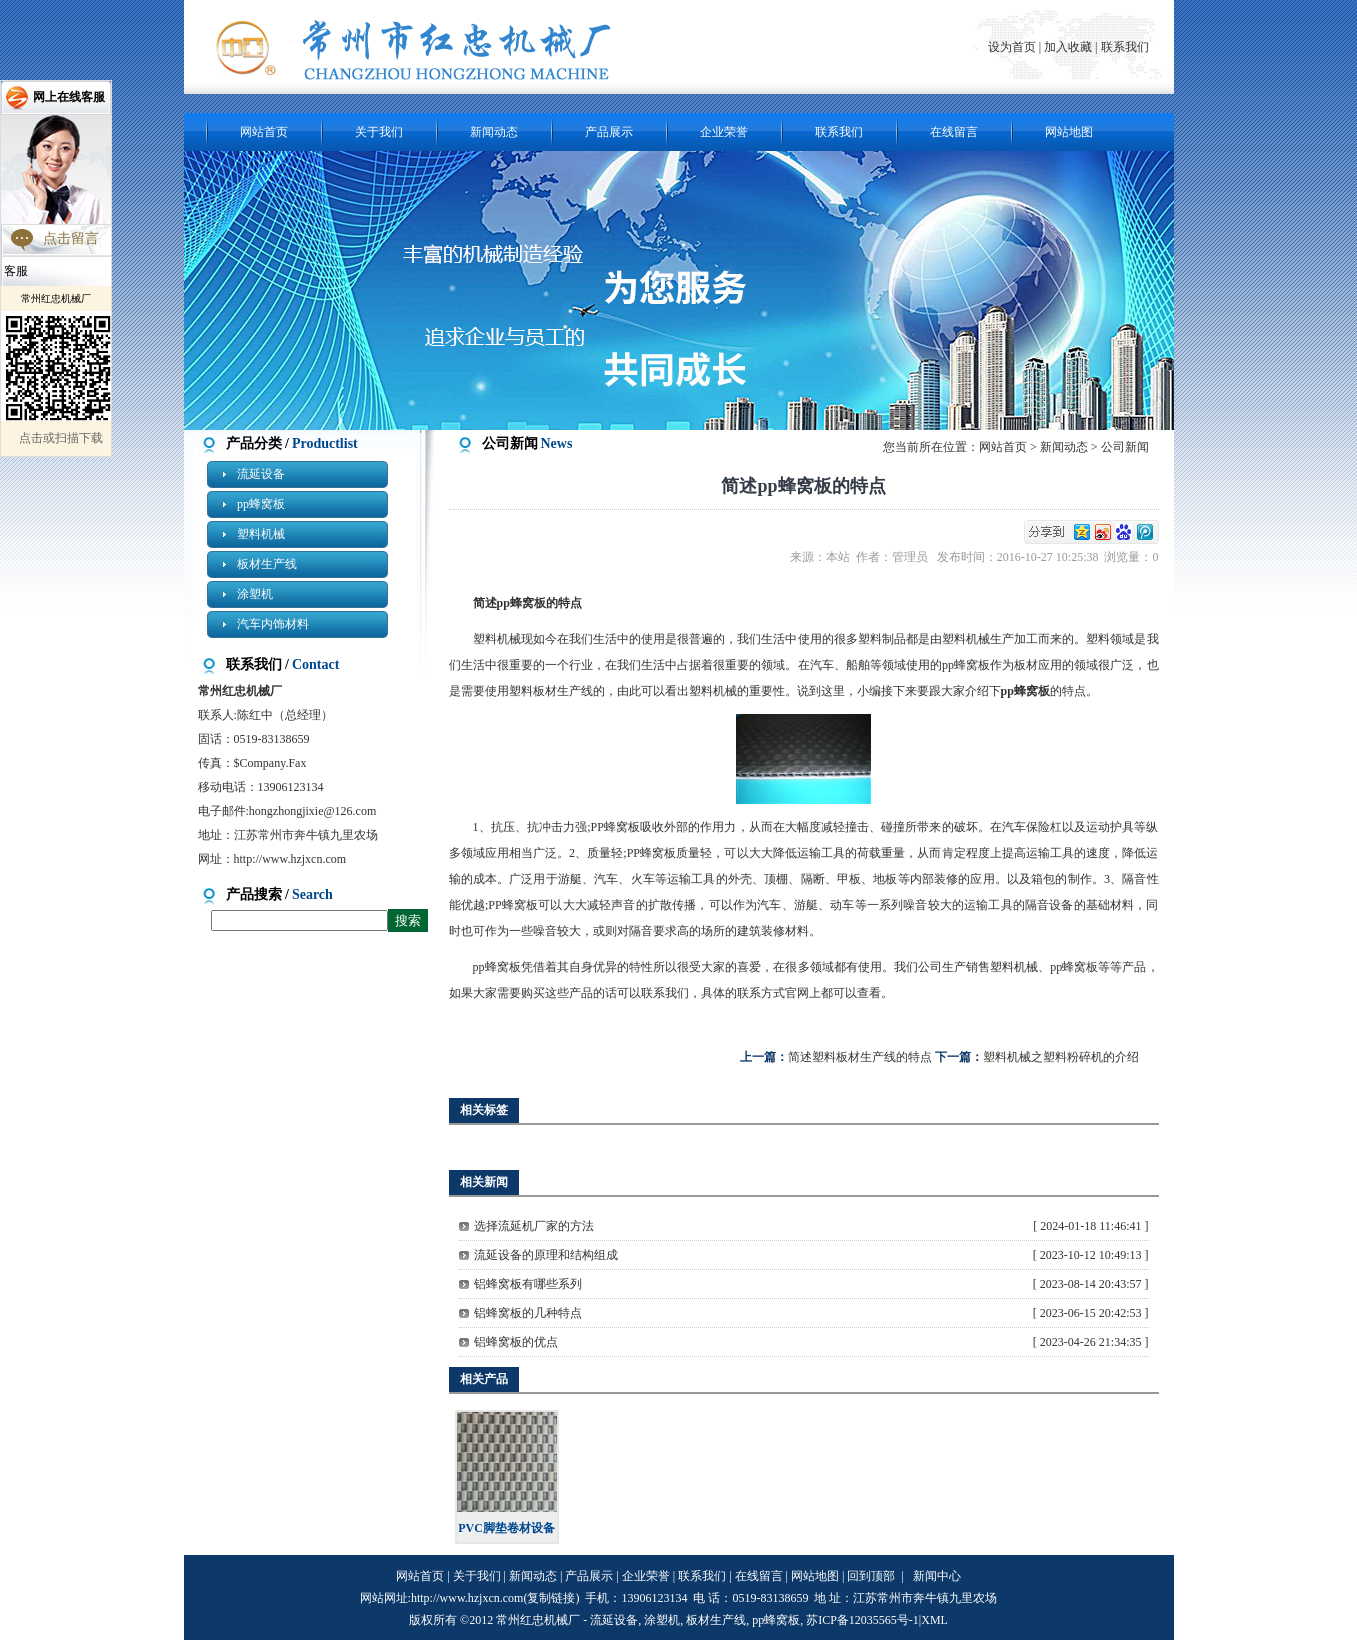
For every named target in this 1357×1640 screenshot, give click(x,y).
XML (934, 1620)
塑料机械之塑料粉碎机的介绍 (1061, 1057)
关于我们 (379, 132)
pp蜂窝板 (261, 504)
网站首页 (264, 132)
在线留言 (954, 132)
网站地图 (1069, 132)
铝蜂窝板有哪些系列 (528, 1284)
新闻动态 (494, 132)
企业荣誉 (724, 132)
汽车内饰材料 (273, 624)
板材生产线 (267, 564)
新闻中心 (937, 1576)
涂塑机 (255, 594)
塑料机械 (261, 534)
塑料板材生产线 (551, 691)
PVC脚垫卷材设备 (506, 1528)
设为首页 (1013, 47)
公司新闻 (1125, 447)
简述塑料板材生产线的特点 (860, 1057)
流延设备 (261, 474)
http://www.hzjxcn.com (290, 859)
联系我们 (1125, 47)
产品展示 (609, 132)
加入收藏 (1068, 47)
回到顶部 (871, 1576)
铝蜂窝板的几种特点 (528, 1313)
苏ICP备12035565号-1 (862, 1620)
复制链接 (551, 1598)
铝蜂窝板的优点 (516, 1342)
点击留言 (71, 238)
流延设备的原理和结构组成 (546, 1255)
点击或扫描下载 (61, 438)
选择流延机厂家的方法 (534, 1226)
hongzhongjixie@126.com (312, 811)
